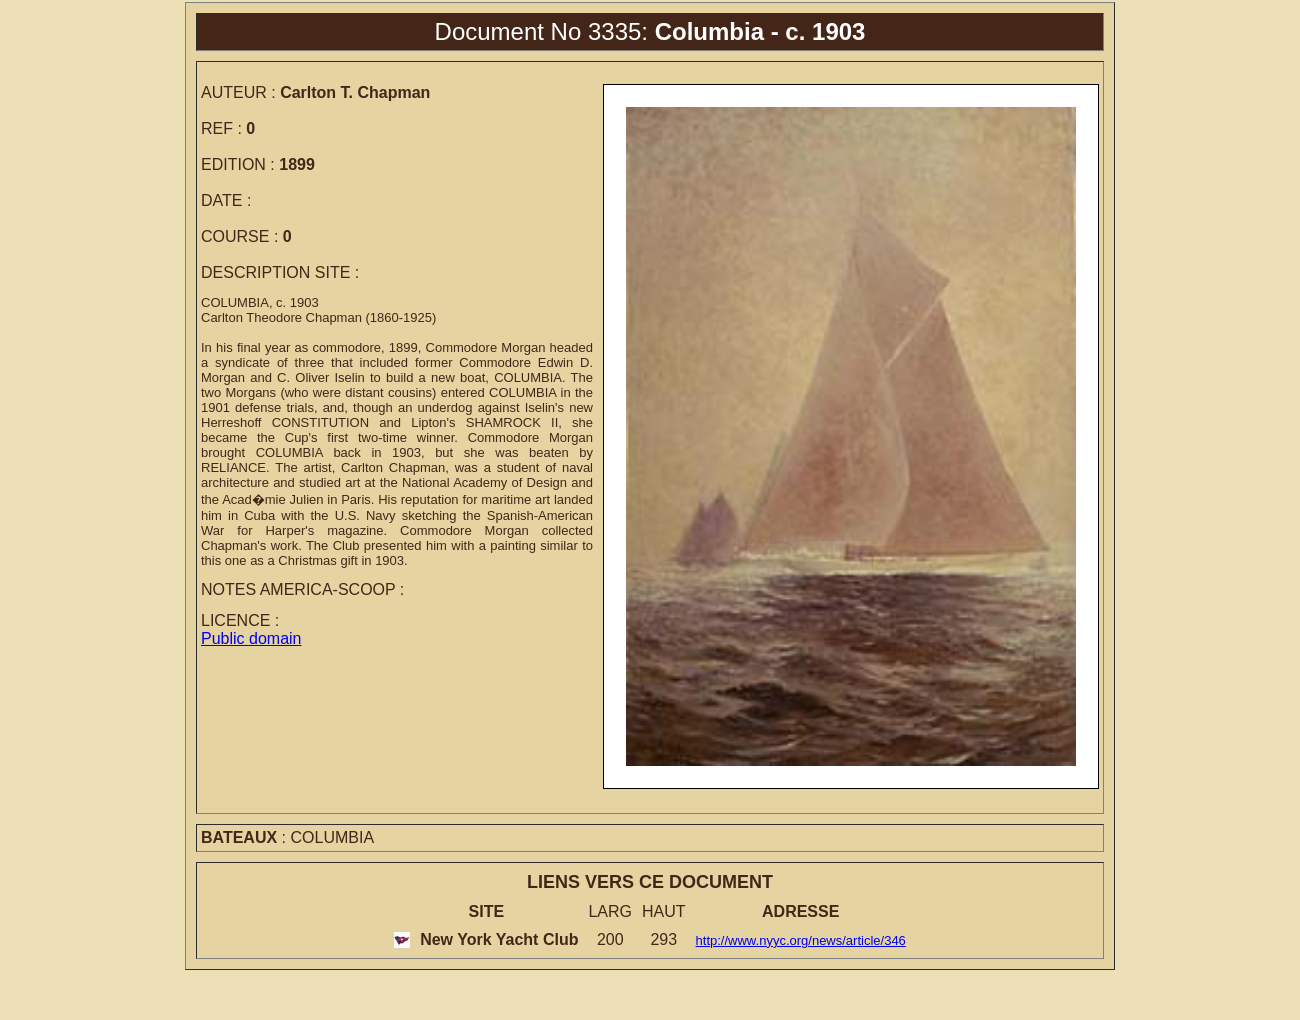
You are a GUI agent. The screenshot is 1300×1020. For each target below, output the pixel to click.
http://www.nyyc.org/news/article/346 (801, 940)
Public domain (251, 638)
